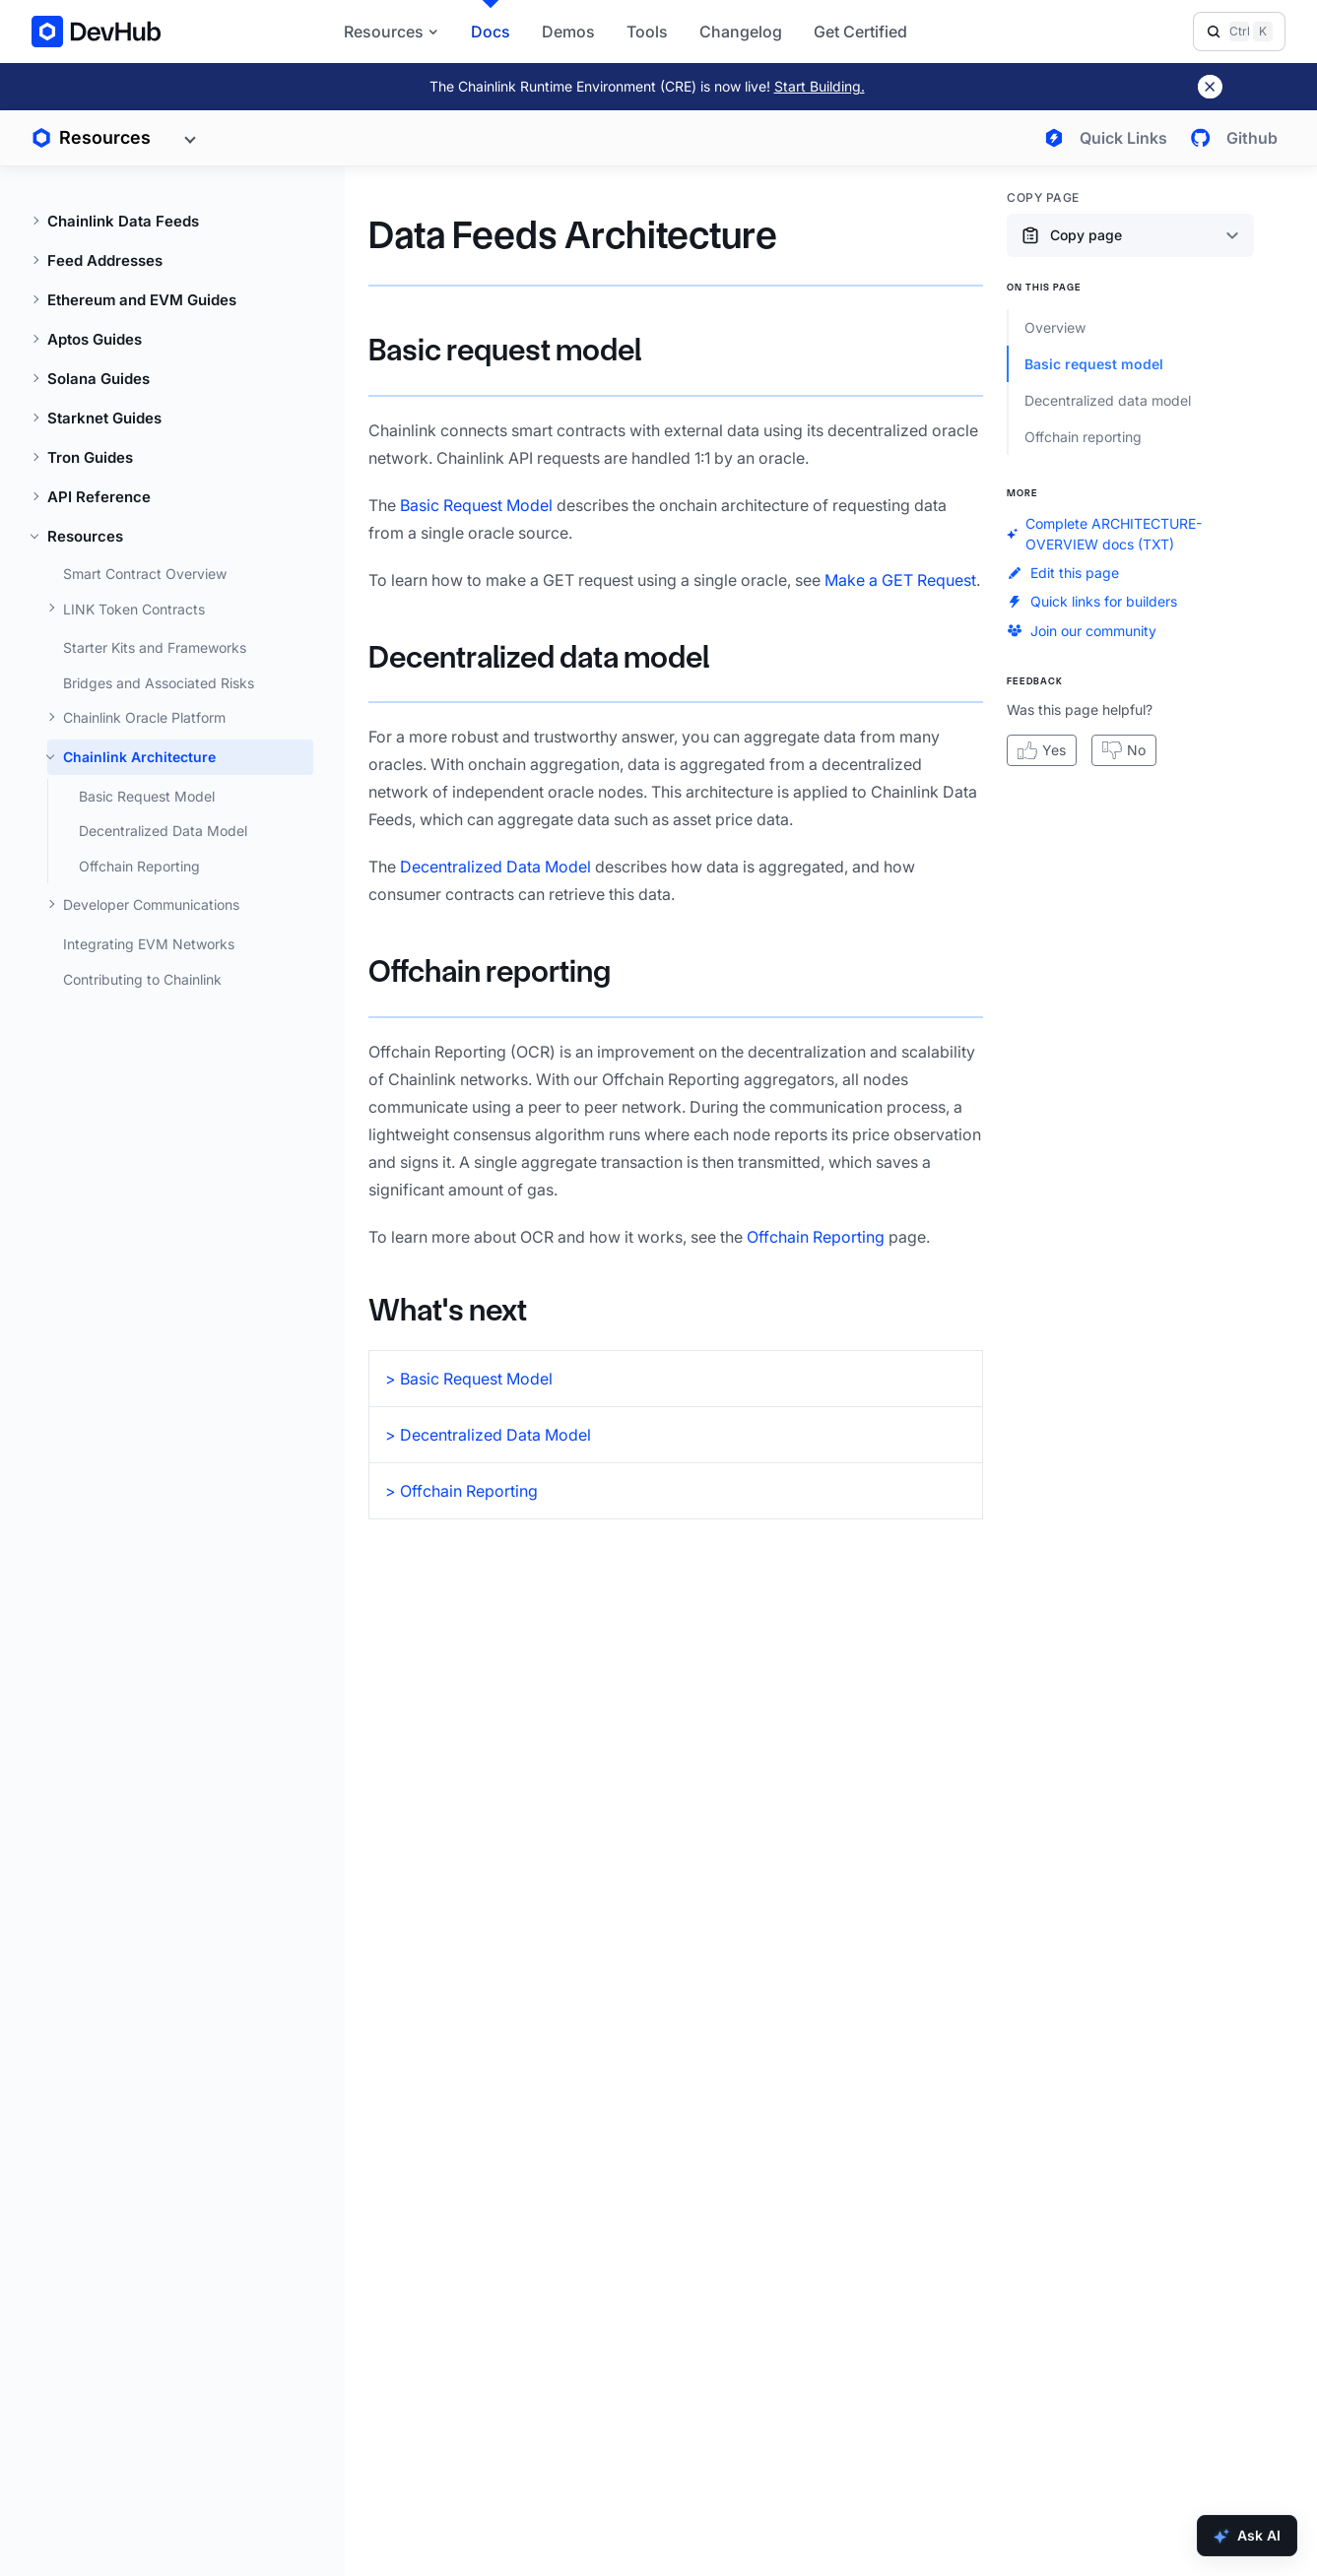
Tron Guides (90, 457)
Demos (568, 31)
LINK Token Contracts (134, 609)
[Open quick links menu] (1101, 138)
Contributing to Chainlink (142, 979)
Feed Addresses (105, 260)
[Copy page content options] (1130, 235)
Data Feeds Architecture (572, 235)
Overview (1055, 327)
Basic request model (504, 350)
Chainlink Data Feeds (123, 221)
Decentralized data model (538, 657)
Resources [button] (391, 31)
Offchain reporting (489, 971)
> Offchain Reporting (461, 1491)
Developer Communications (151, 904)
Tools (647, 31)
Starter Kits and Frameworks (154, 647)
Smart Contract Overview (145, 573)
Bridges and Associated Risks (158, 683)
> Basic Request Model (469, 1378)
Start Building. (819, 86)
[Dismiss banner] (1210, 86)
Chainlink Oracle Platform (144, 717)
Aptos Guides (94, 339)
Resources (85, 536)
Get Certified (860, 31)
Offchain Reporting (139, 866)
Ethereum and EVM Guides (141, 299)
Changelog (740, 31)
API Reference (99, 496)
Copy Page (1043, 197)
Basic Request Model (147, 796)
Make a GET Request (900, 580)
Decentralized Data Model (163, 830)
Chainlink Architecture (139, 756)
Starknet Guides (104, 418)
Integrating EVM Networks (148, 943)
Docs (490, 31)
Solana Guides (98, 378)
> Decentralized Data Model (488, 1435)
